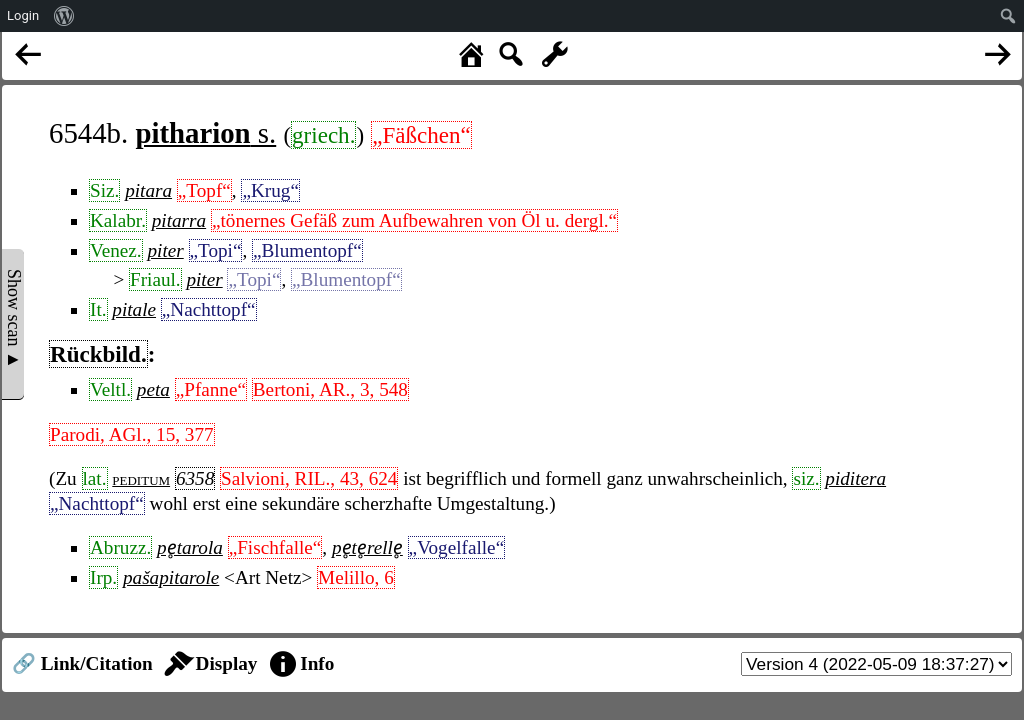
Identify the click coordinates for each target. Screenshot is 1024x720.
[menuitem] (64, 16)
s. (205, 133)
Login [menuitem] (23, 15)
